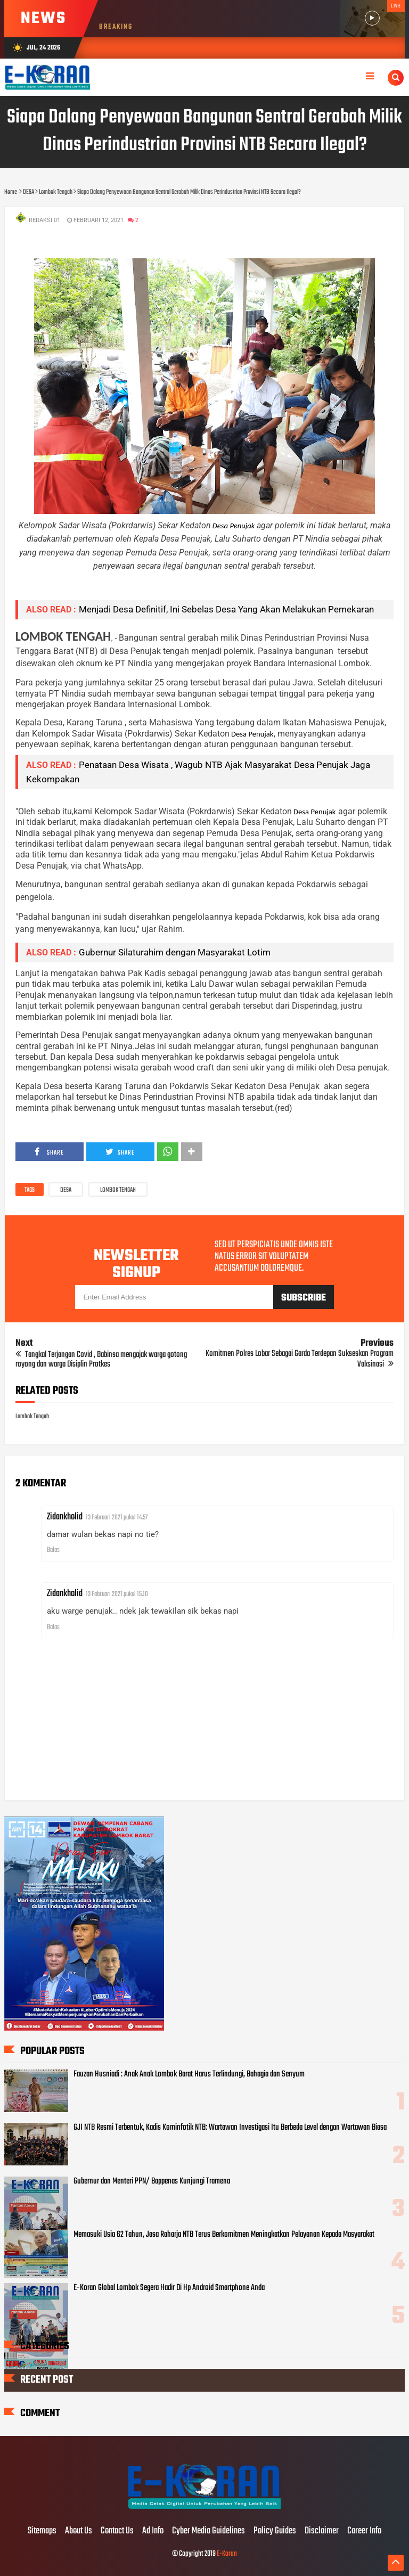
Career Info (364, 2531)
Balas (53, 1550)
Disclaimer (322, 2531)
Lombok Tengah (118, 1190)
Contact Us (117, 2531)
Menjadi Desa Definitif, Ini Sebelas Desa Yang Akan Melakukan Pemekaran (226, 609)
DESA (65, 1190)
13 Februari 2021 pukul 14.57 (117, 1517)
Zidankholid (65, 1517)
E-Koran (227, 2554)
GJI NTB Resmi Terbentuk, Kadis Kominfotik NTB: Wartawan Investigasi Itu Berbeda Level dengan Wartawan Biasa (230, 2128)
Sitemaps (42, 2531)
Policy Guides (274, 2531)
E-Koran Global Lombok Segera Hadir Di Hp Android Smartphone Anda (169, 2288)
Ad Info (152, 2531)
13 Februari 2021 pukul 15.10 (117, 1594)
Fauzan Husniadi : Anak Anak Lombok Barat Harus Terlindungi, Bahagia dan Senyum (189, 2074)
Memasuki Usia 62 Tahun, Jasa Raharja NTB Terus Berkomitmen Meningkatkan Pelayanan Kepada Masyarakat (223, 2235)
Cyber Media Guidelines (208, 2531)
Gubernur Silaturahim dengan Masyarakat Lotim (175, 952)
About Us (78, 2531)
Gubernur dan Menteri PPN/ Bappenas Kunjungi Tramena (151, 2181)
